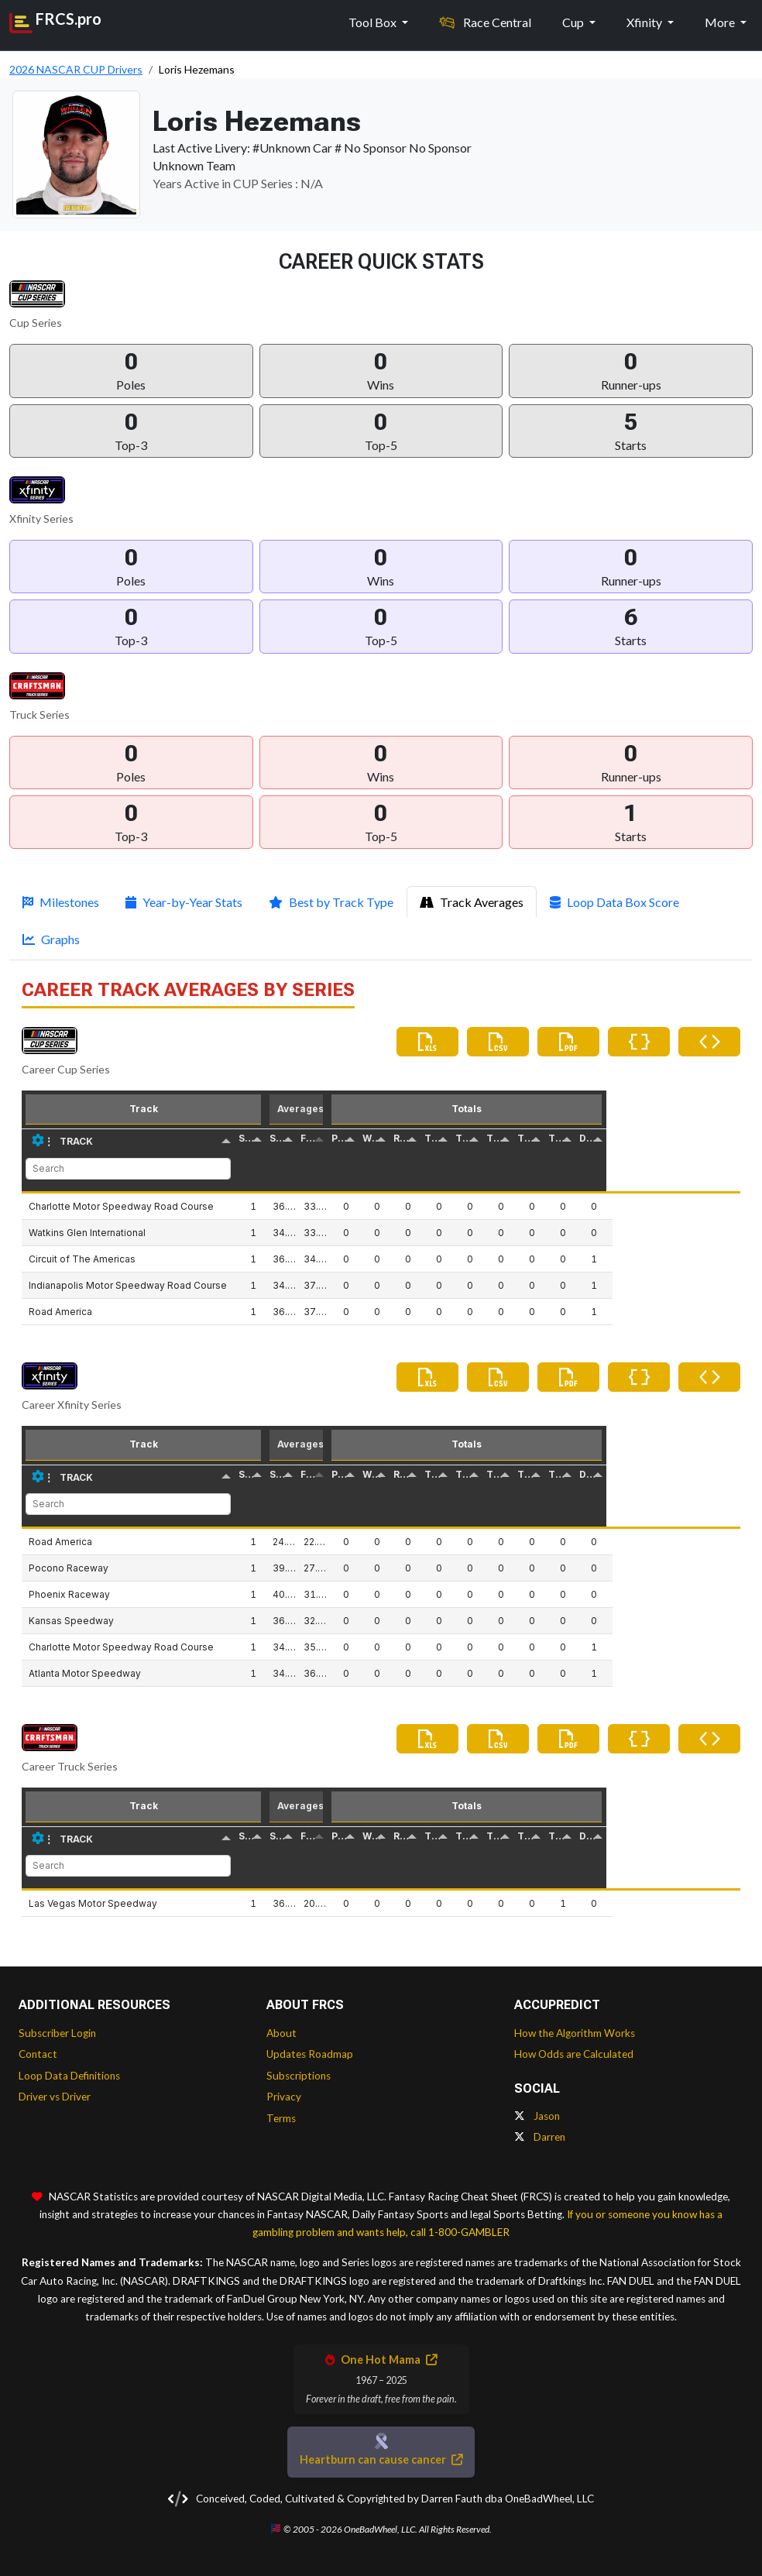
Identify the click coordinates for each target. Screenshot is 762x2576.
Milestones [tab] (60, 902)
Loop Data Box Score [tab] (614, 902)
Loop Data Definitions (69, 2075)
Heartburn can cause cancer (381, 2459)
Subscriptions (298, 2075)
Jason (537, 2116)
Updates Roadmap (309, 2054)
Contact (38, 2054)
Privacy (283, 2096)
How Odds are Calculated (573, 2054)
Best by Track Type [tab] (331, 902)
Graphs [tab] (51, 939)
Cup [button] (574, 21)
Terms (281, 2118)
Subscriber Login (57, 2033)
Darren (539, 2137)
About (281, 2033)
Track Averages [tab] (471, 902)
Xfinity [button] (645, 21)
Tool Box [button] (373, 21)
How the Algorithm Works (574, 2033)
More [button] (721, 21)
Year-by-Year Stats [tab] (183, 902)
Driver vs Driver (55, 2096)
